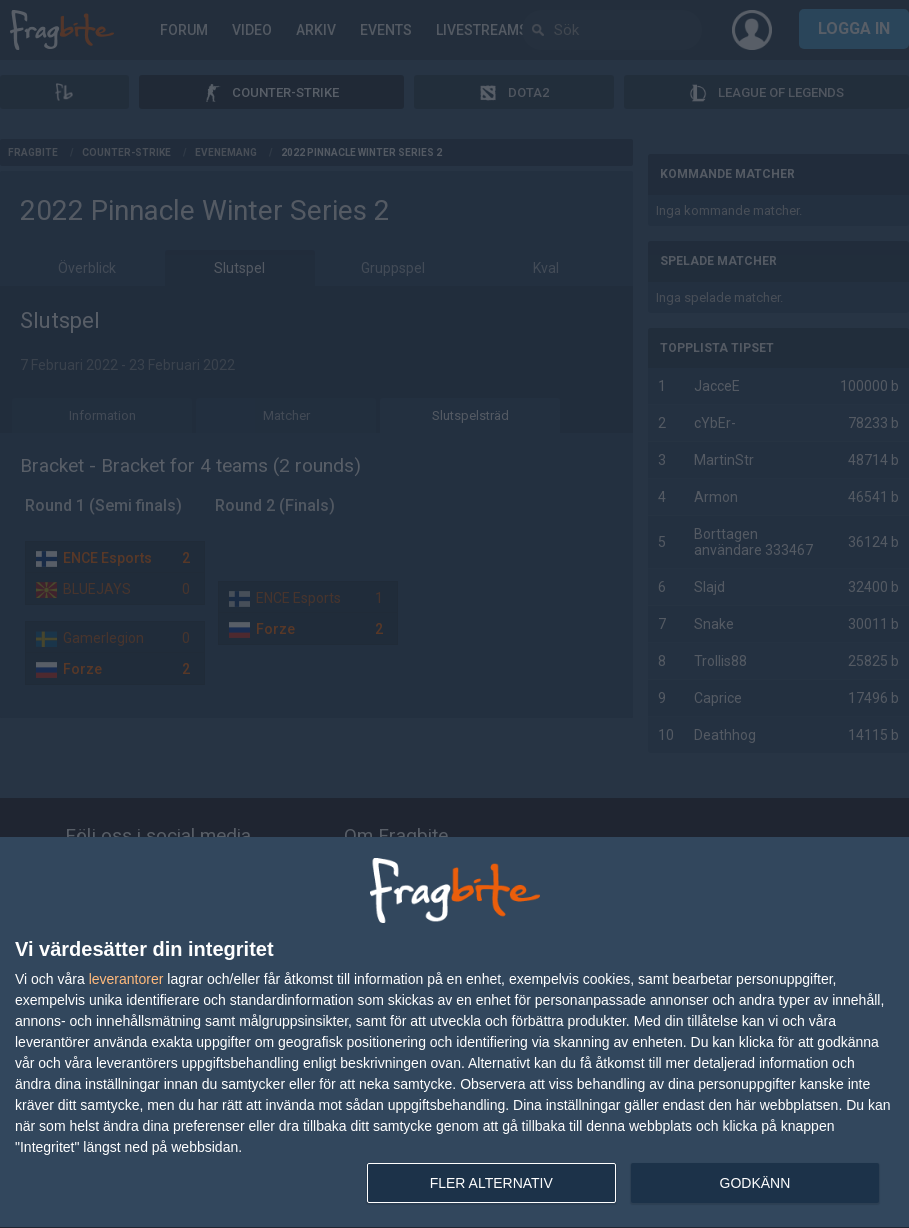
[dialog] (454, 1033)
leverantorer (126, 979)
